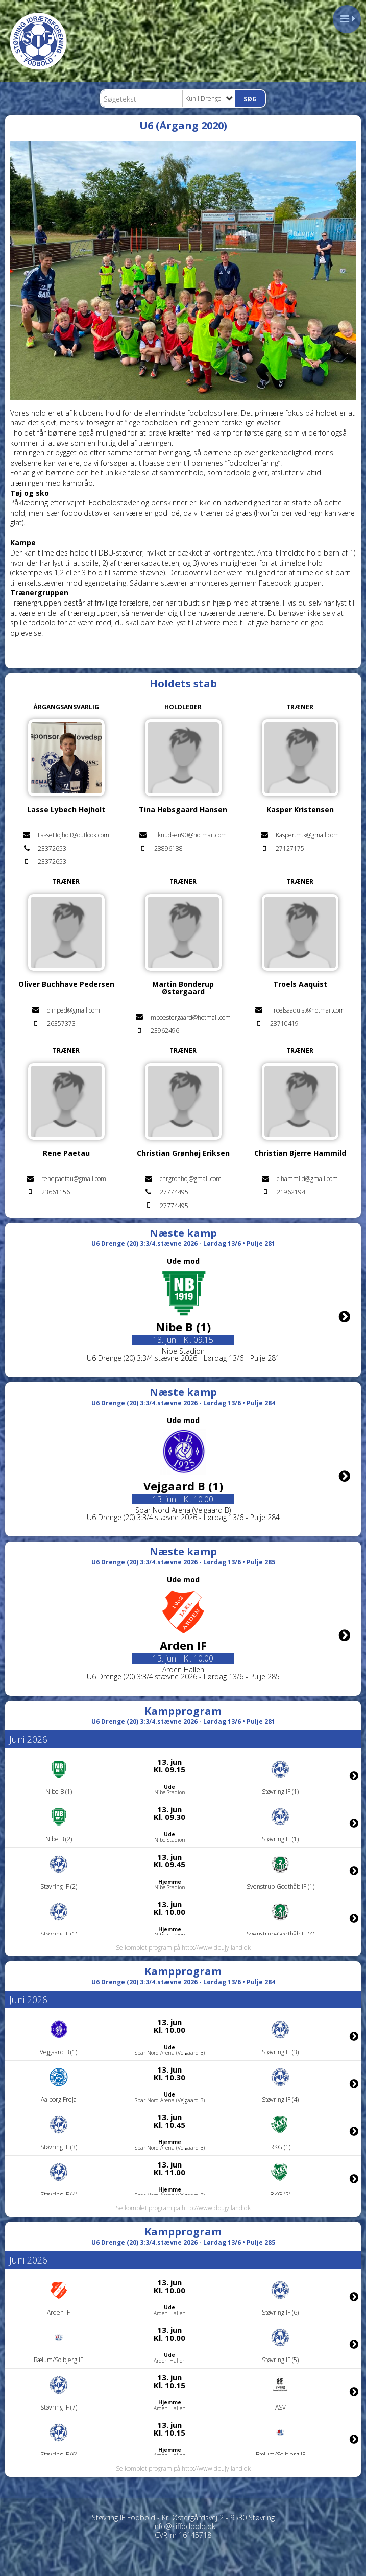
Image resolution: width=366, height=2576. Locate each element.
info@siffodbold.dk (184, 2526)
